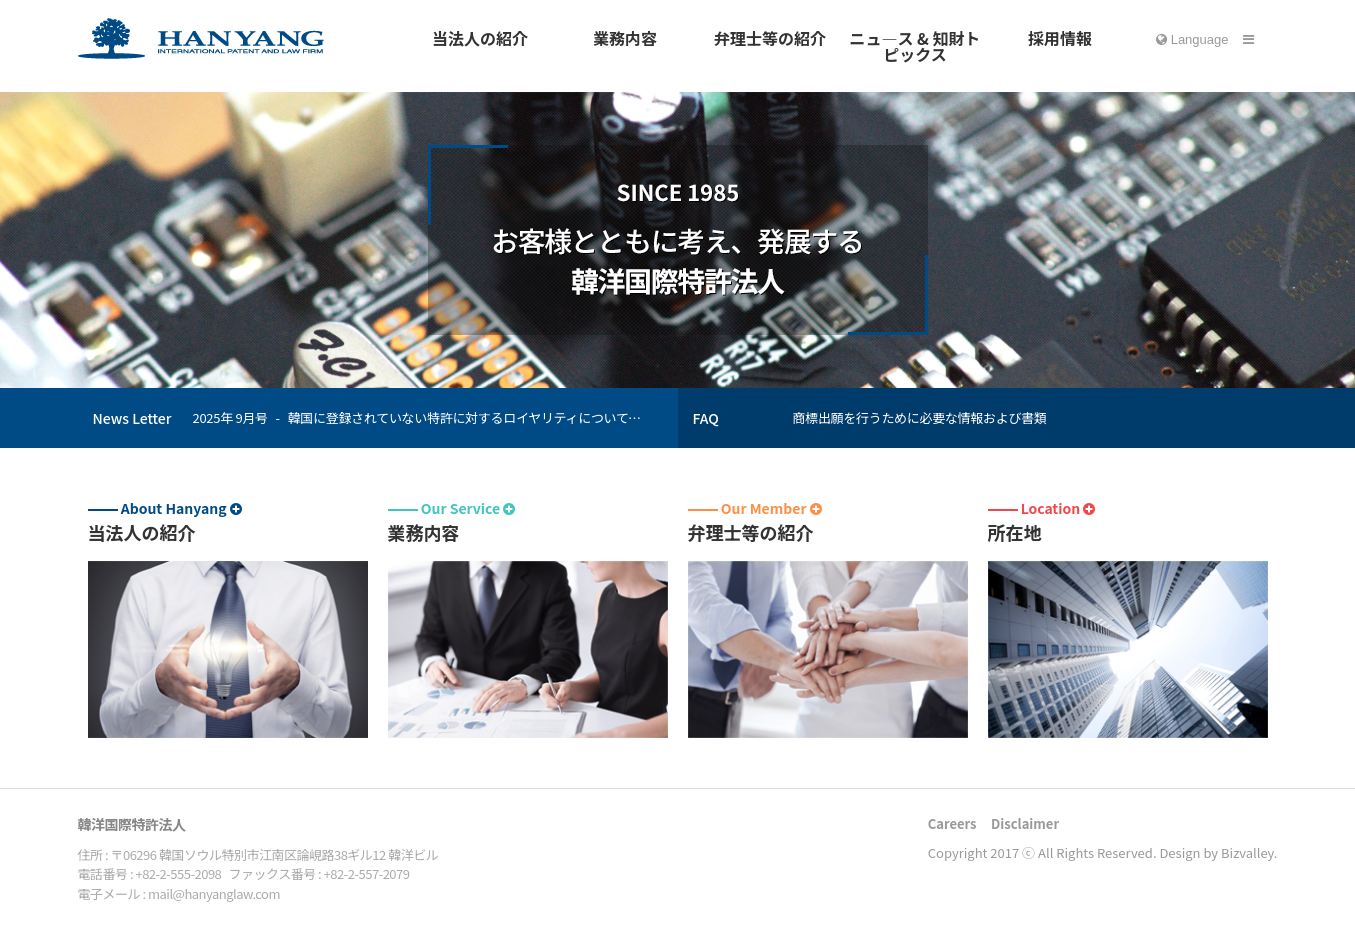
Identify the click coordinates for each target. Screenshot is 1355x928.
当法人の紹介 (480, 38)
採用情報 (1060, 38)
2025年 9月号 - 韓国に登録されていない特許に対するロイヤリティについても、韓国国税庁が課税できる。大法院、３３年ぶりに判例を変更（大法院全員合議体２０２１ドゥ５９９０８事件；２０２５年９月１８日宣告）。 (423, 417)
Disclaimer (1025, 823)
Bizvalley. (1249, 852)
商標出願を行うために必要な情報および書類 (920, 417)
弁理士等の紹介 (770, 38)
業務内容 (625, 38)
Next (656, 425)
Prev (656, 410)
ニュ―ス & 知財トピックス (914, 46)
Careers (952, 823)
